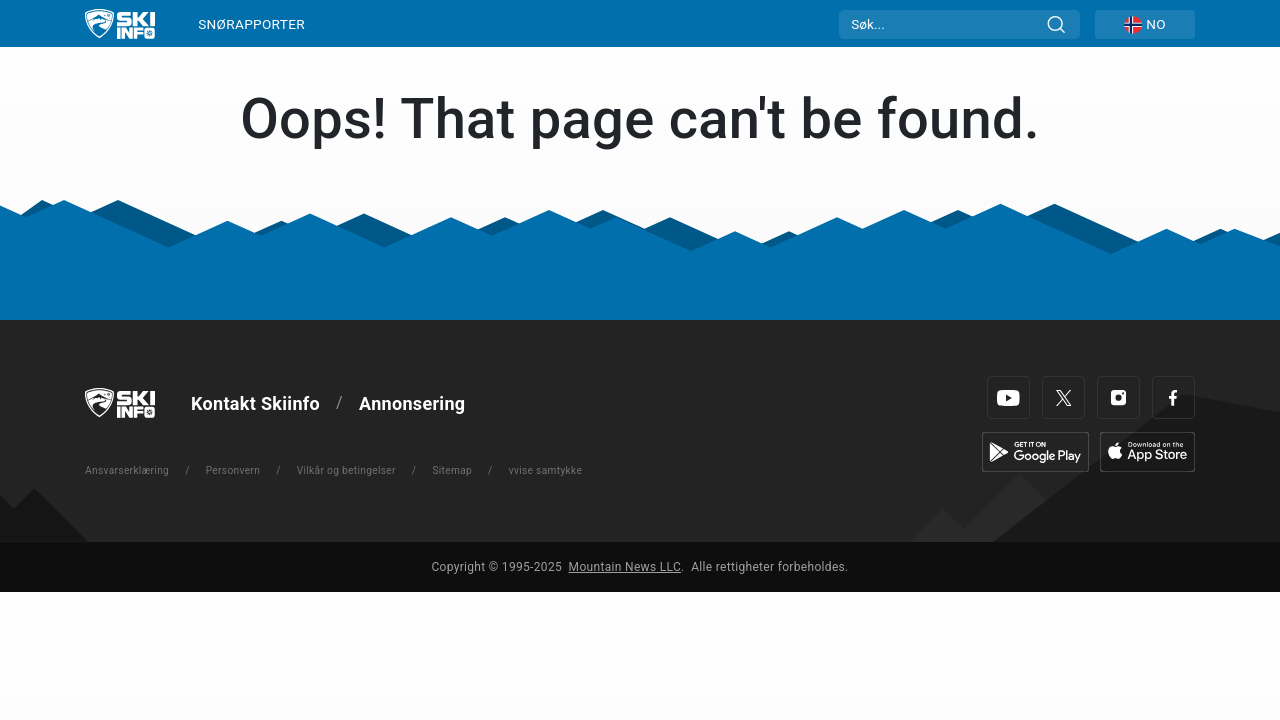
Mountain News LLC (625, 567)
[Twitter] (1063, 397)
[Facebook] (1173, 397)
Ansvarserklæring (127, 470)
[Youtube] (1008, 397)
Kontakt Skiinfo (255, 403)
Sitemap (452, 470)
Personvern (233, 470)
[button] (1145, 24)
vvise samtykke (546, 470)
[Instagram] (1118, 397)
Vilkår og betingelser (346, 470)
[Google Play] (1035, 450)
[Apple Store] (1147, 450)
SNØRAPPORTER (251, 24)
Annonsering (412, 403)
